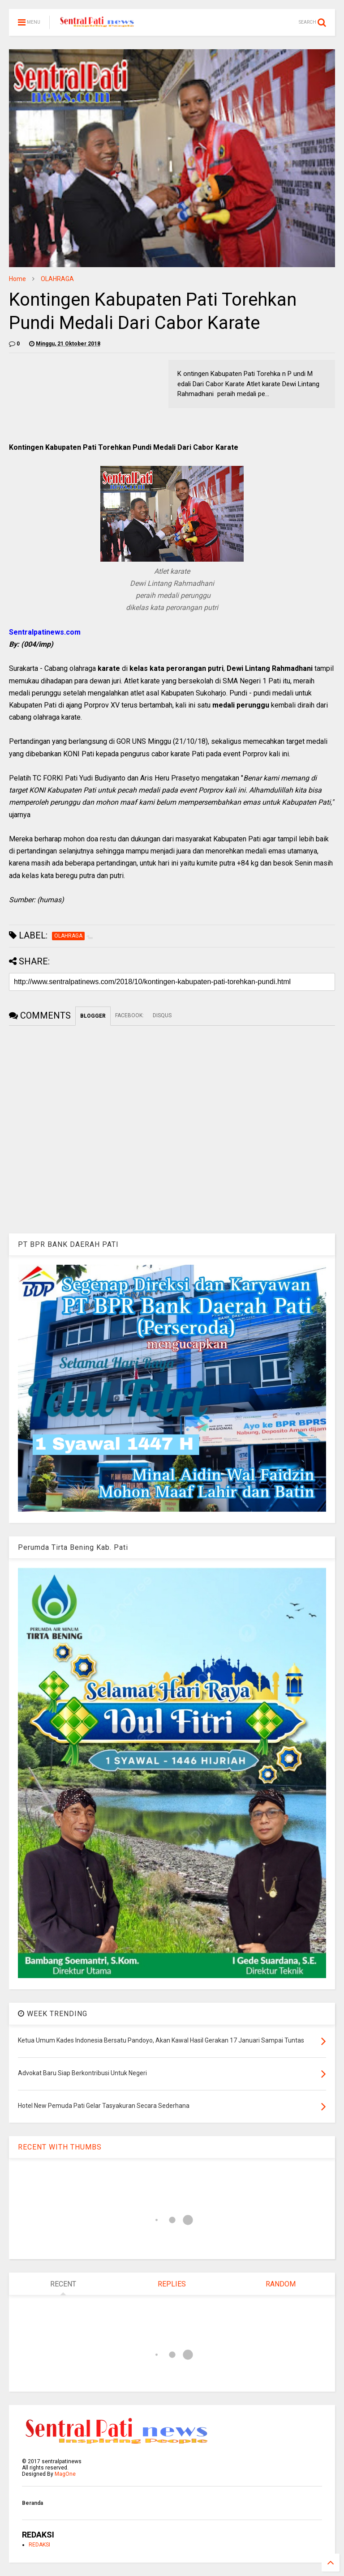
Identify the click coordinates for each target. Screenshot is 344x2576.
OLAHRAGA (57, 278)
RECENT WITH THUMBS (60, 2147)
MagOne (65, 2474)
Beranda (32, 2503)
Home (17, 278)
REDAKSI (39, 2545)
